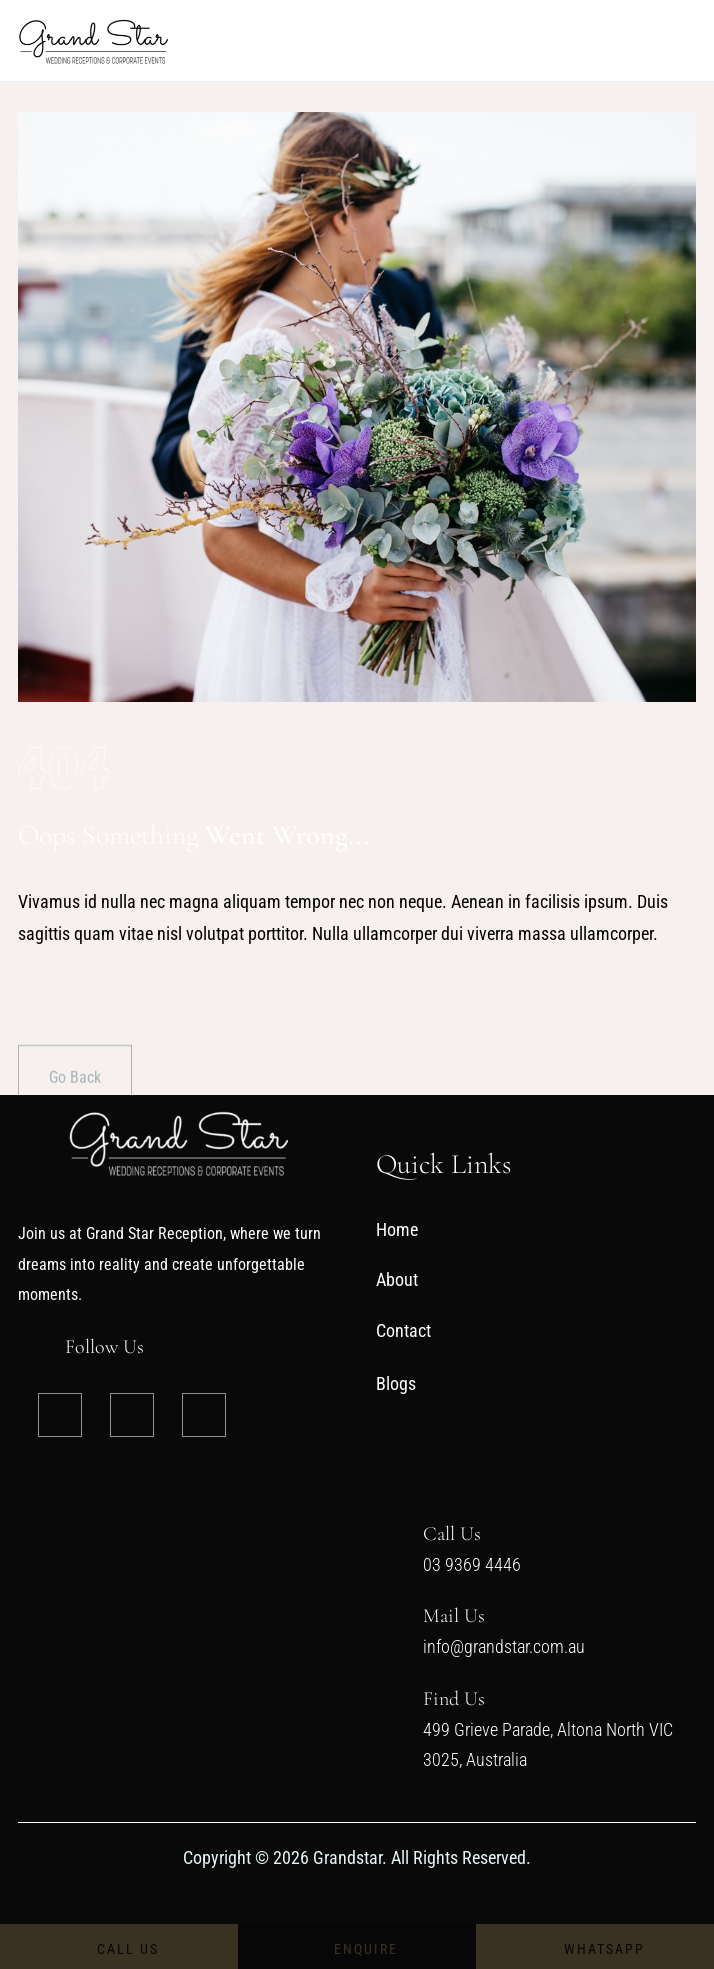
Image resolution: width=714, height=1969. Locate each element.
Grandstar (345, 1857)
